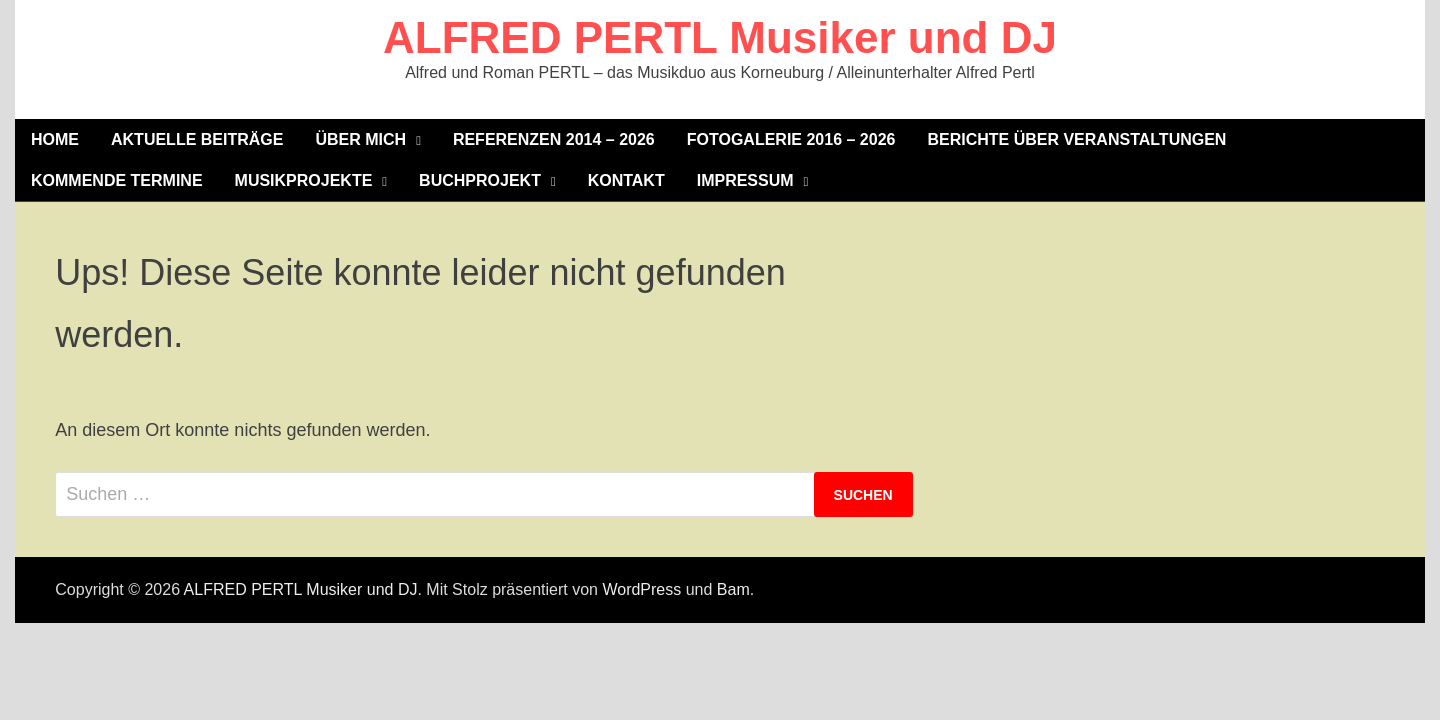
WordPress (641, 589)
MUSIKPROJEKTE (304, 180)
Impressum (745, 180)
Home (55, 139)
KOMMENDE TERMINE (117, 180)
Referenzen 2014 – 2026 (554, 139)
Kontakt (626, 180)
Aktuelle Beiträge (197, 139)
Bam (733, 589)
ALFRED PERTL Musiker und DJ (720, 37)
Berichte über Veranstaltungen (1076, 139)
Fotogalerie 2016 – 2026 (791, 139)
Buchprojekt (480, 180)
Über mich (360, 139)
